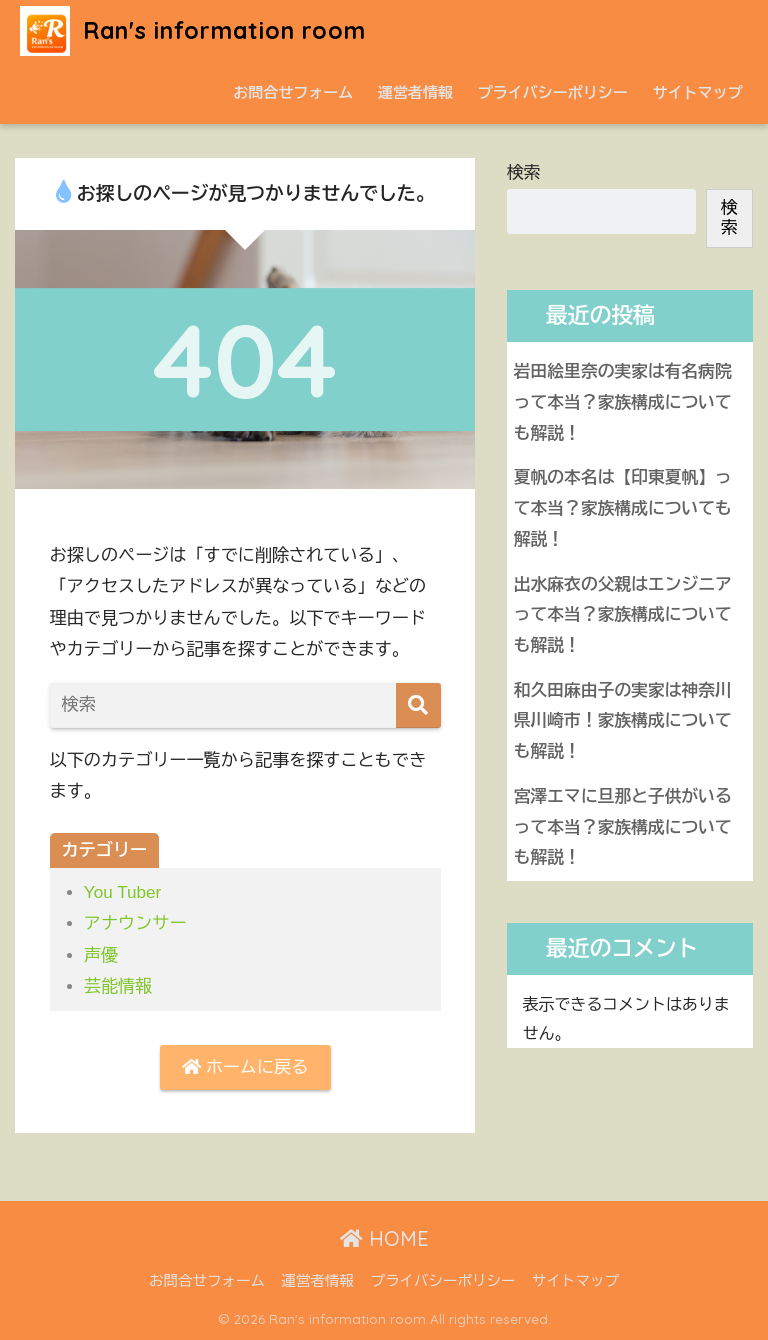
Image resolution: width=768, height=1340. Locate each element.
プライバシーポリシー (553, 92)
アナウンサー (135, 923)
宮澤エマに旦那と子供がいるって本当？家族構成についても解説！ (623, 827)
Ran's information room (193, 30)
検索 (524, 172)
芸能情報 (118, 986)
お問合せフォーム (293, 92)
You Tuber (122, 892)
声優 (101, 955)
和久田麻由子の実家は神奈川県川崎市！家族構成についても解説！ (623, 721)
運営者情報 (415, 92)
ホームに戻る (245, 1067)
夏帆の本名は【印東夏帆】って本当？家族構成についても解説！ (623, 508)
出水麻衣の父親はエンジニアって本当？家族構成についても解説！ (623, 615)
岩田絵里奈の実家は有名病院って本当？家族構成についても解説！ (623, 402)
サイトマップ (698, 92)
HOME (384, 1238)
